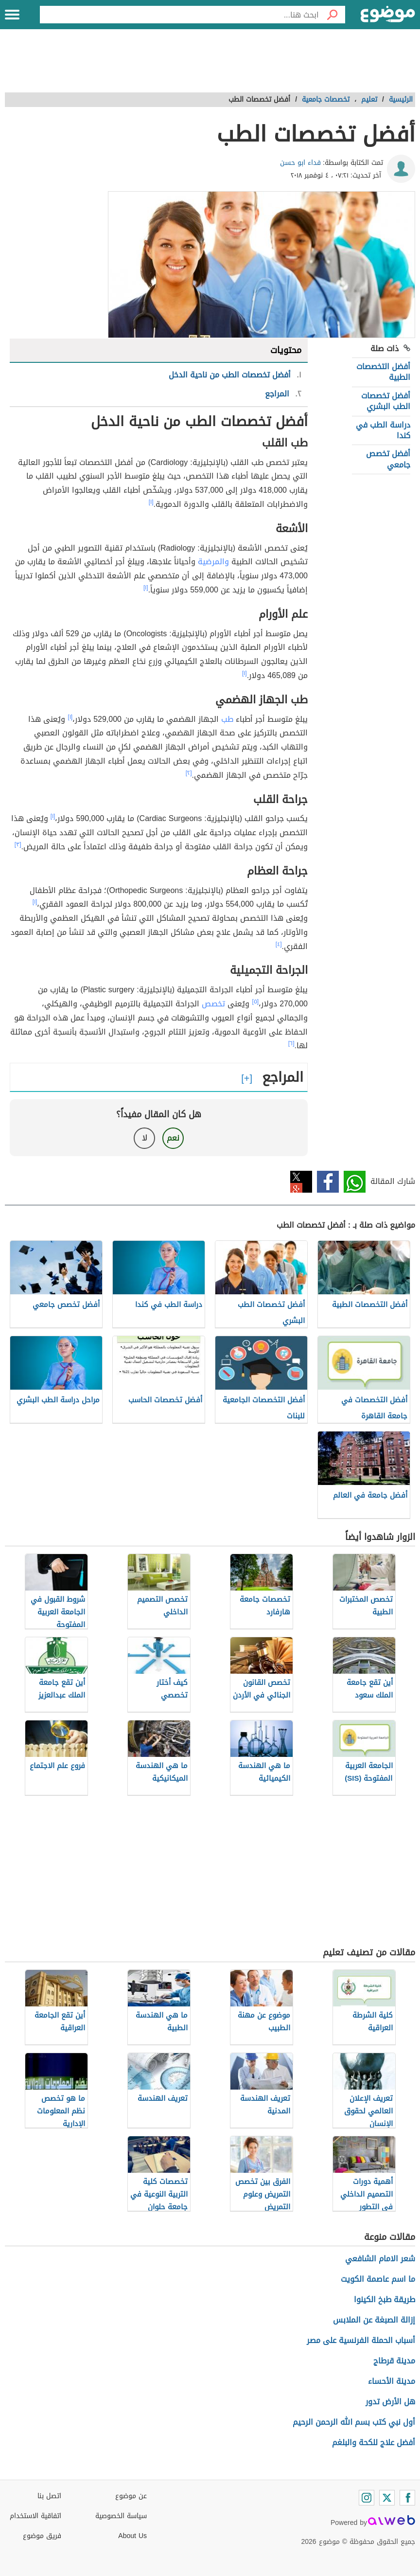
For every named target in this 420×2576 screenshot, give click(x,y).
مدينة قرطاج (394, 2360)
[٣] (18, 844)
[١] (151, 502)
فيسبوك (328, 1182)
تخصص (213, 1003)
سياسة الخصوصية (121, 2515)
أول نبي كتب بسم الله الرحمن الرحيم (354, 2422)
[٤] (279, 944)
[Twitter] (387, 2497)
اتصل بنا (49, 2496)
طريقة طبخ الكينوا (384, 2299)
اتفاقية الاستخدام (35, 2515)
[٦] (291, 1043)
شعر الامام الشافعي (380, 2258)
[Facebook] (407, 2497)
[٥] (255, 1001)
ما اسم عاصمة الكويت (378, 2279)
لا (144, 1137)
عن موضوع (131, 2496)
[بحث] (332, 14)
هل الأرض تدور (390, 2401)
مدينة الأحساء (391, 2381)
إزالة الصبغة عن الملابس (374, 2319)
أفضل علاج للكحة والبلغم (373, 2442)
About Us (132, 2535)
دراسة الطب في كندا (383, 430)
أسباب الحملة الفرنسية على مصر (361, 2340)
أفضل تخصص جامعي (388, 459)
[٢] (189, 773)
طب (227, 719)
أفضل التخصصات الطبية (383, 372)
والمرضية (213, 561)
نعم (173, 1137)
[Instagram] (366, 2497)
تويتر (301, 1182)
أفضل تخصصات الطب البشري (385, 401)
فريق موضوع (42, 2535)
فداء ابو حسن (300, 162)
